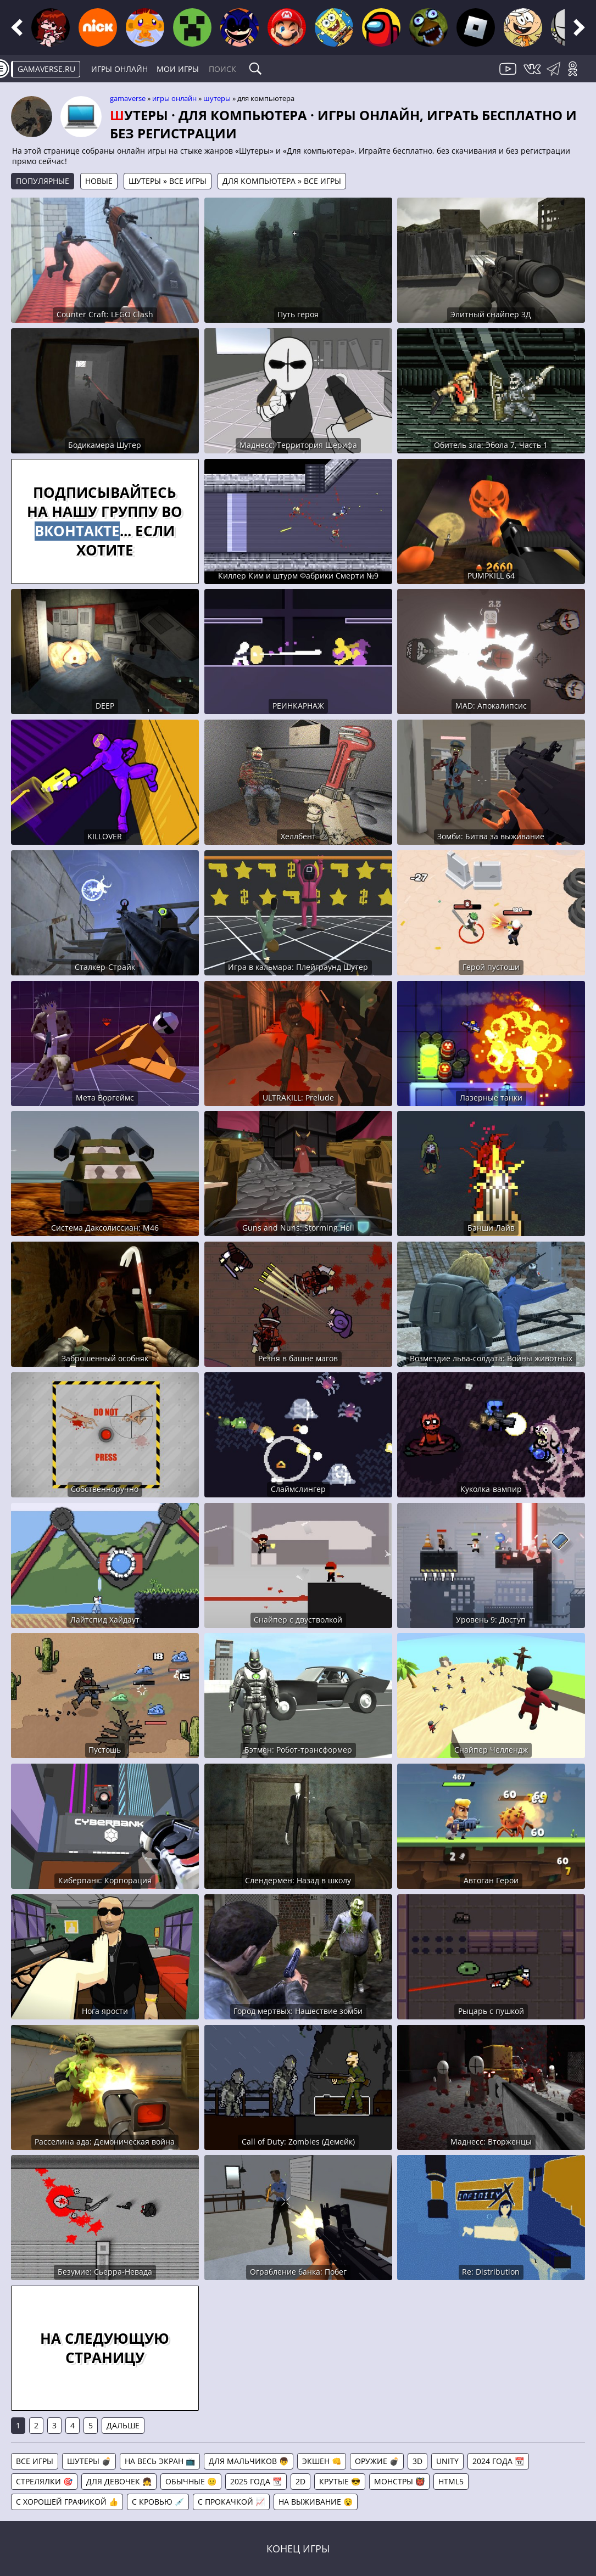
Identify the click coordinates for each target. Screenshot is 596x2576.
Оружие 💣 (377, 2461)
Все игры (34, 2461)
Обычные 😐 (190, 2481)
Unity (447, 2461)
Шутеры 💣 (89, 2461)
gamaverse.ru (46, 69)
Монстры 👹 (399, 2481)
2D (300, 2481)
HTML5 (451, 2481)
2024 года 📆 (498, 2461)
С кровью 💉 (158, 2501)
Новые (99, 181)
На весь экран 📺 (160, 2461)
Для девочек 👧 (119, 2481)
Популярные (42, 181)
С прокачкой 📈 (231, 2501)
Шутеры (217, 98)
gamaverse (128, 98)
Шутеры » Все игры (168, 181)
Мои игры (178, 69)
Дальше (123, 2425)
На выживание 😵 (315, 2501)
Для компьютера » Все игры (281, 181)
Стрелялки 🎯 (44, 2481)
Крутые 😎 (339, 2481)
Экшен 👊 (321, 2461)
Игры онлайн (119, 69)
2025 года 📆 (256, 2481)
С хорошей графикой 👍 (67, 2501)
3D (417, 2461)
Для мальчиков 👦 (248, 2461)
